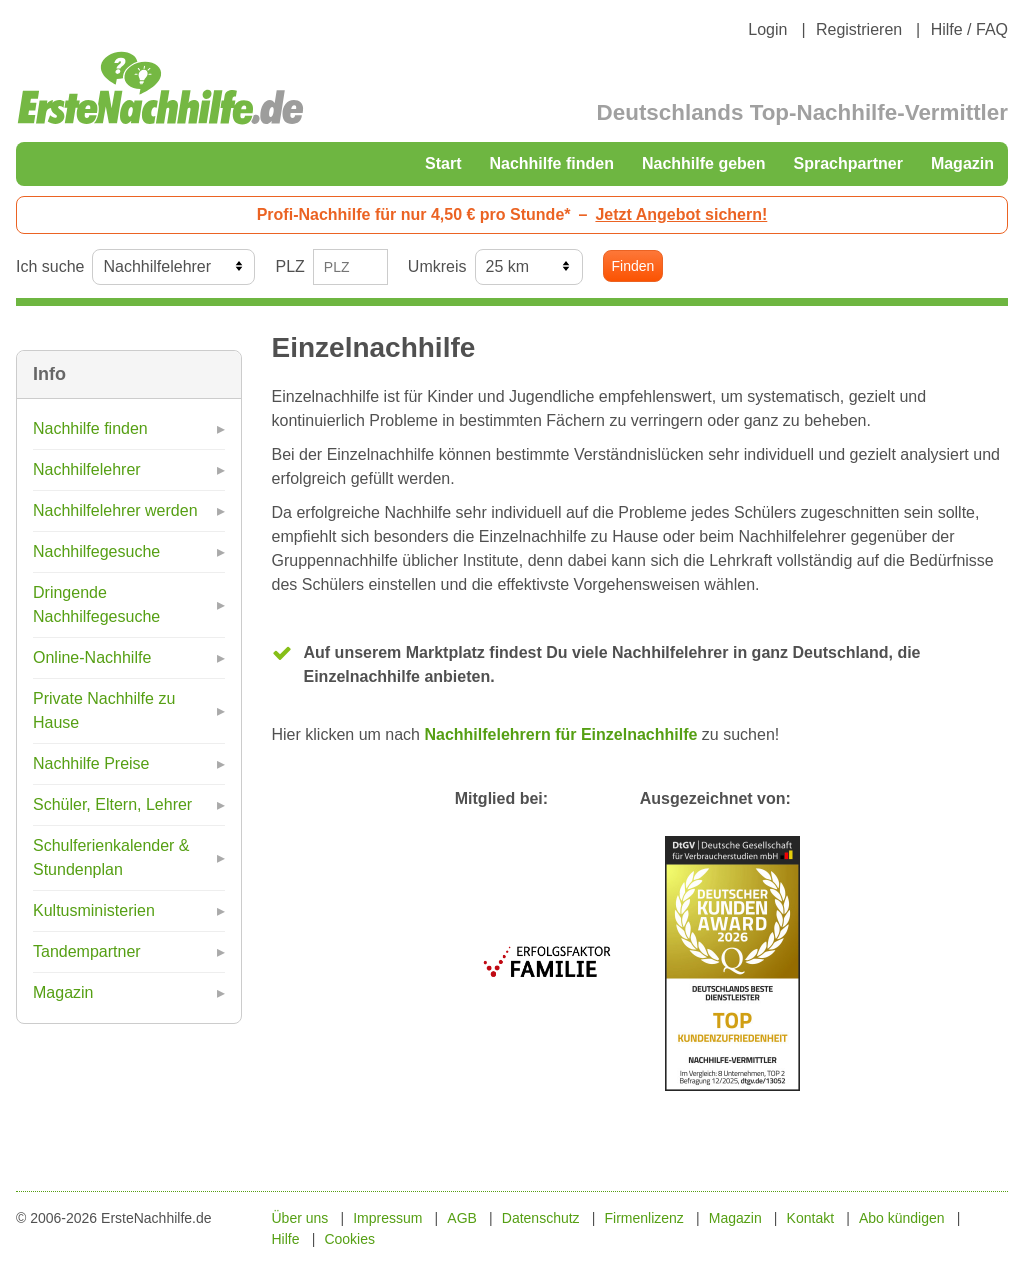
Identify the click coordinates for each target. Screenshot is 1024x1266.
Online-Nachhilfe (92, 657)
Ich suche (50, 266)
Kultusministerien (94, 910)
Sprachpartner (848, 163)
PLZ (289, 266)
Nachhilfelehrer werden (115, 510)
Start (443, 163)
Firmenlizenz (644, 1218)
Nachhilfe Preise (91, 763)
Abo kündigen (902, 1218)
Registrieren (859, 29)
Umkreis (437, 266)
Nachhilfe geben (704, 163)
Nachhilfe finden (551, 163)
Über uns (300, 1218)
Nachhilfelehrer (87, 469)
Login (767, 29)
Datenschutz (541, 1218)
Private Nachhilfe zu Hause (104, 710)
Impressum (387, 1218)
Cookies (349, 1239)
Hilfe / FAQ (969, 29)
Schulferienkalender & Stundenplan (111, 857)
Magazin (962, 163)
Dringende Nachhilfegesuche (96, 604)
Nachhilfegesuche (96, 551)
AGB (462, 1218)
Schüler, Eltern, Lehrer (112, 804)
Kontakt (810, 1218)
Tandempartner (87, 951)
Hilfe (286, 1239)
